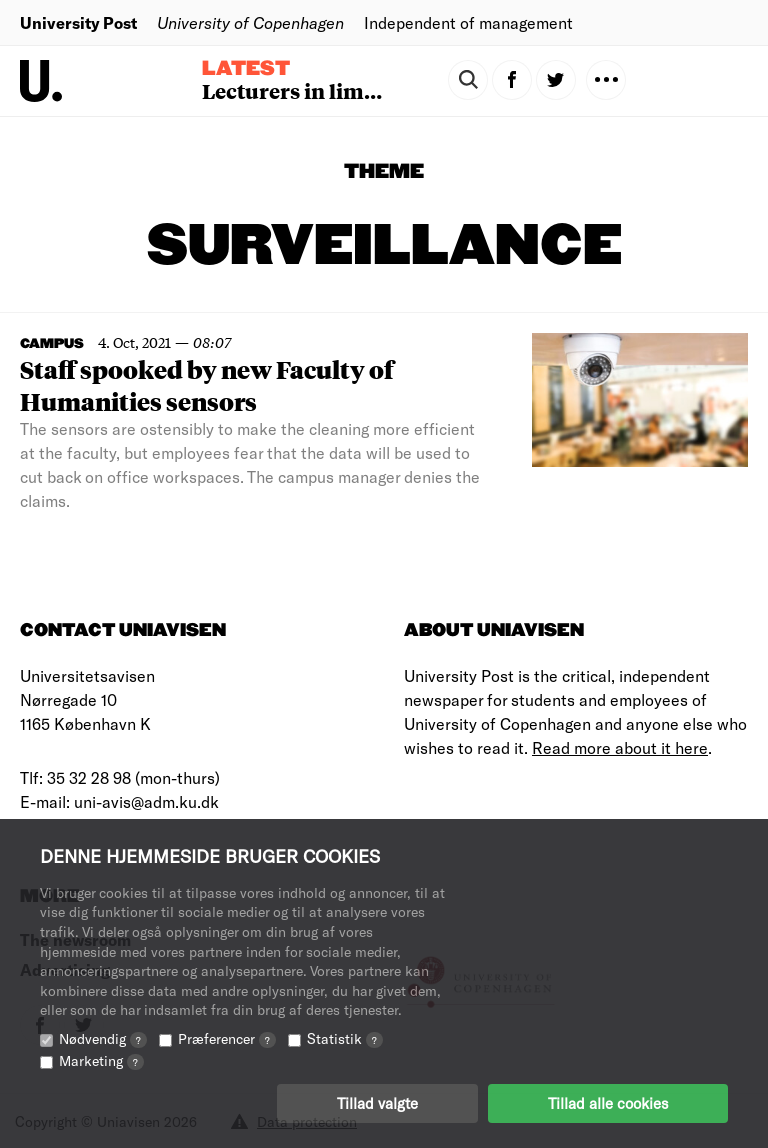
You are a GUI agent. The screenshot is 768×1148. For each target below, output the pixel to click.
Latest (246, 69)
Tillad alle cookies (608, 1103)
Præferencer (227, 1038)
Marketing (101, 1060)
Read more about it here (620, 747)
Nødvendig (103, 1038)
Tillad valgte (377, 1103)
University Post (78, 22)
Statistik (345, 1038)
